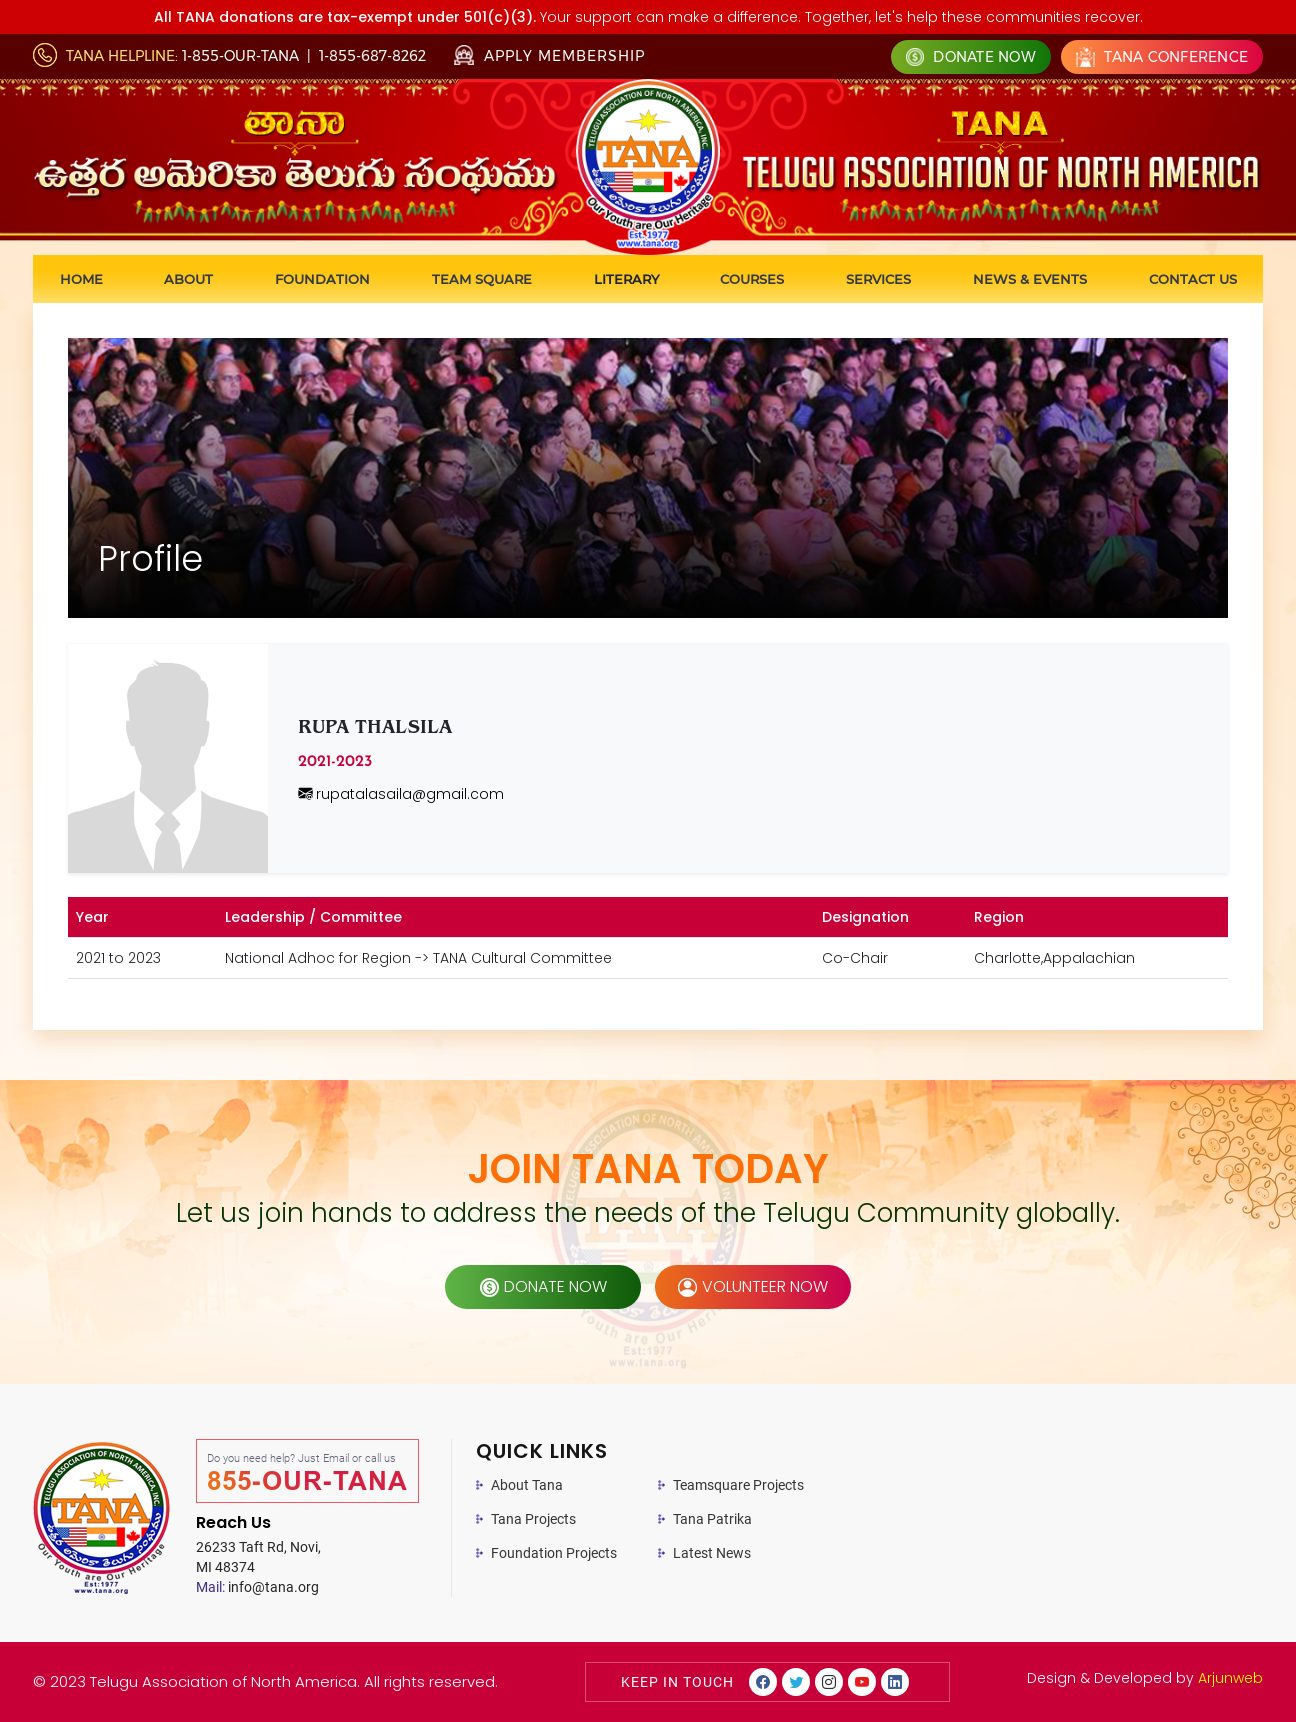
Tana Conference (1162, 57)
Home (81, 279)
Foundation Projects (554, 1553)
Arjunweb (1230, 1678)
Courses (752, 279)
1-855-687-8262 (372, 56)
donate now (543, 1286)
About (188, 279)
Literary (626, 279)
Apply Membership (549, 56)
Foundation (322, 279)
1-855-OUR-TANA (240, 56)
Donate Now (971, 57)
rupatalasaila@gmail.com (401, 794)
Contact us (1193, 279)
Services (878, 279)
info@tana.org (257, 1587)
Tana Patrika (712, 1519)
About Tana (527, 1485)
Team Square (482, 279)
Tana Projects (533, 1519)
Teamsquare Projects (738, 1485)
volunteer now (753, 1286)
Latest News (712, 1553)
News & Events (1030, 279)
